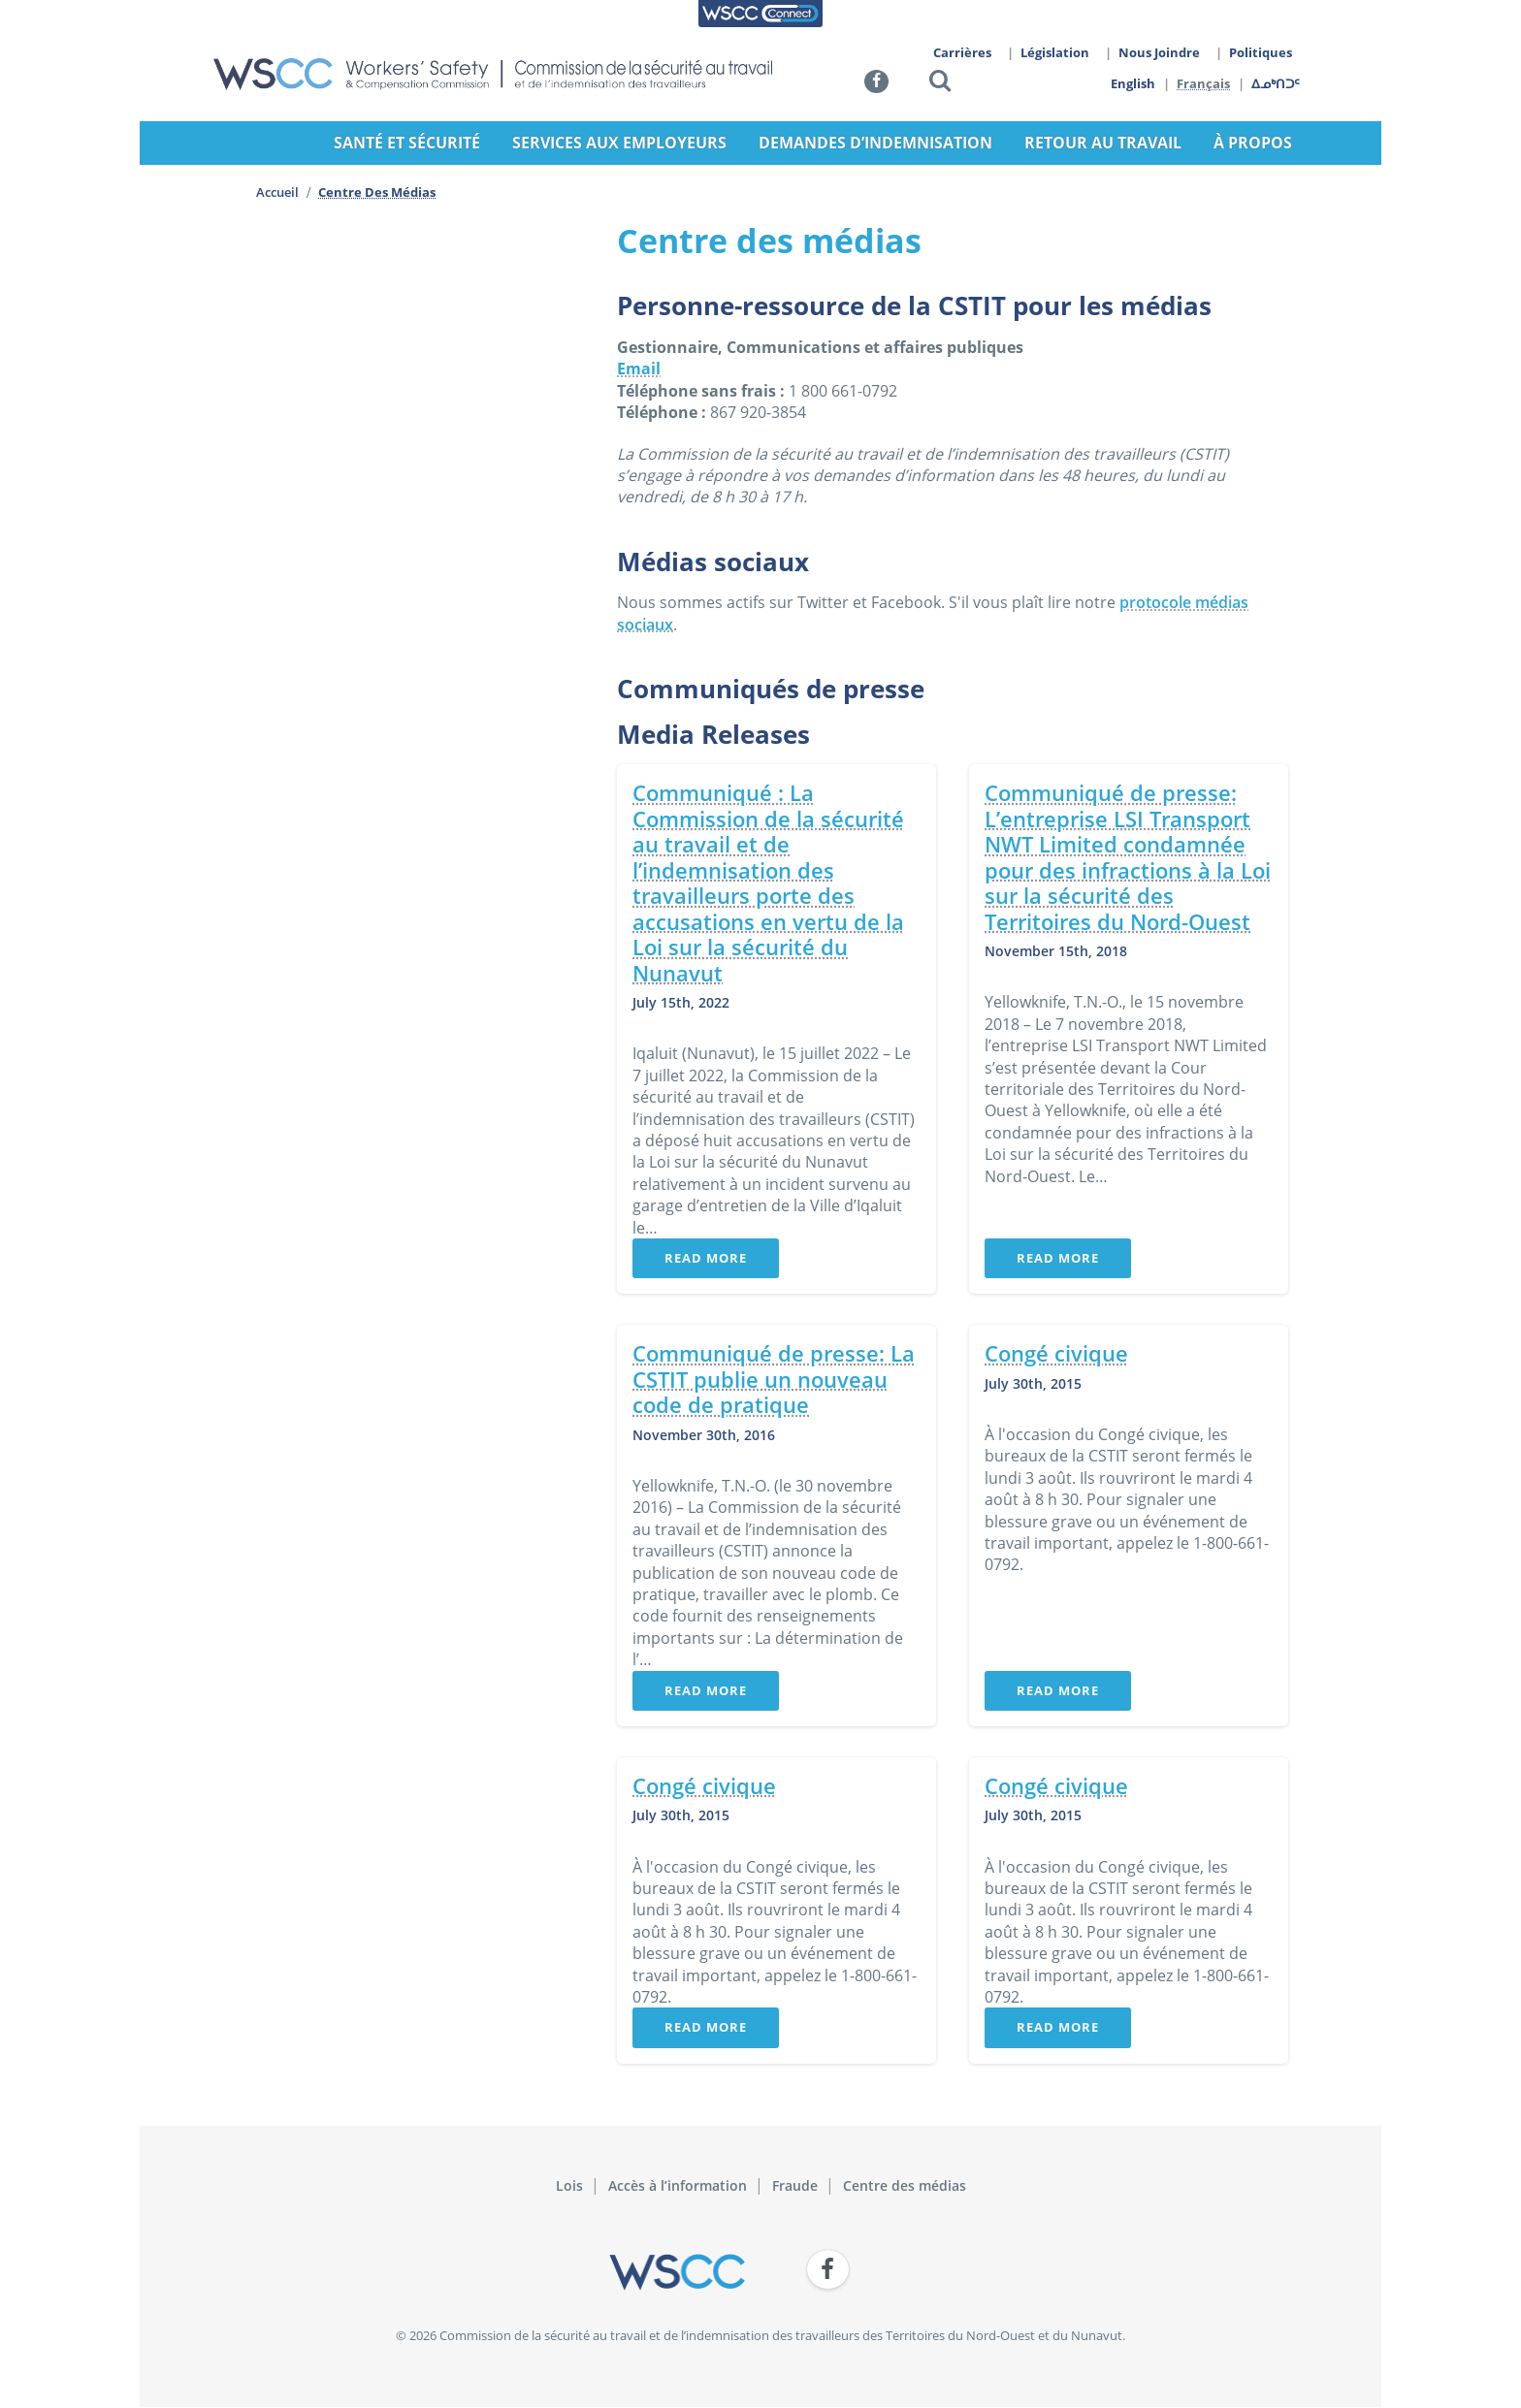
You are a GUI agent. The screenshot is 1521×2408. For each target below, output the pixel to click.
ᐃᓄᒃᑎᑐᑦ (1276, 83)
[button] (940, 84)
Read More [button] (705, 1258)
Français (1204, 83)
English (1133, 83)
